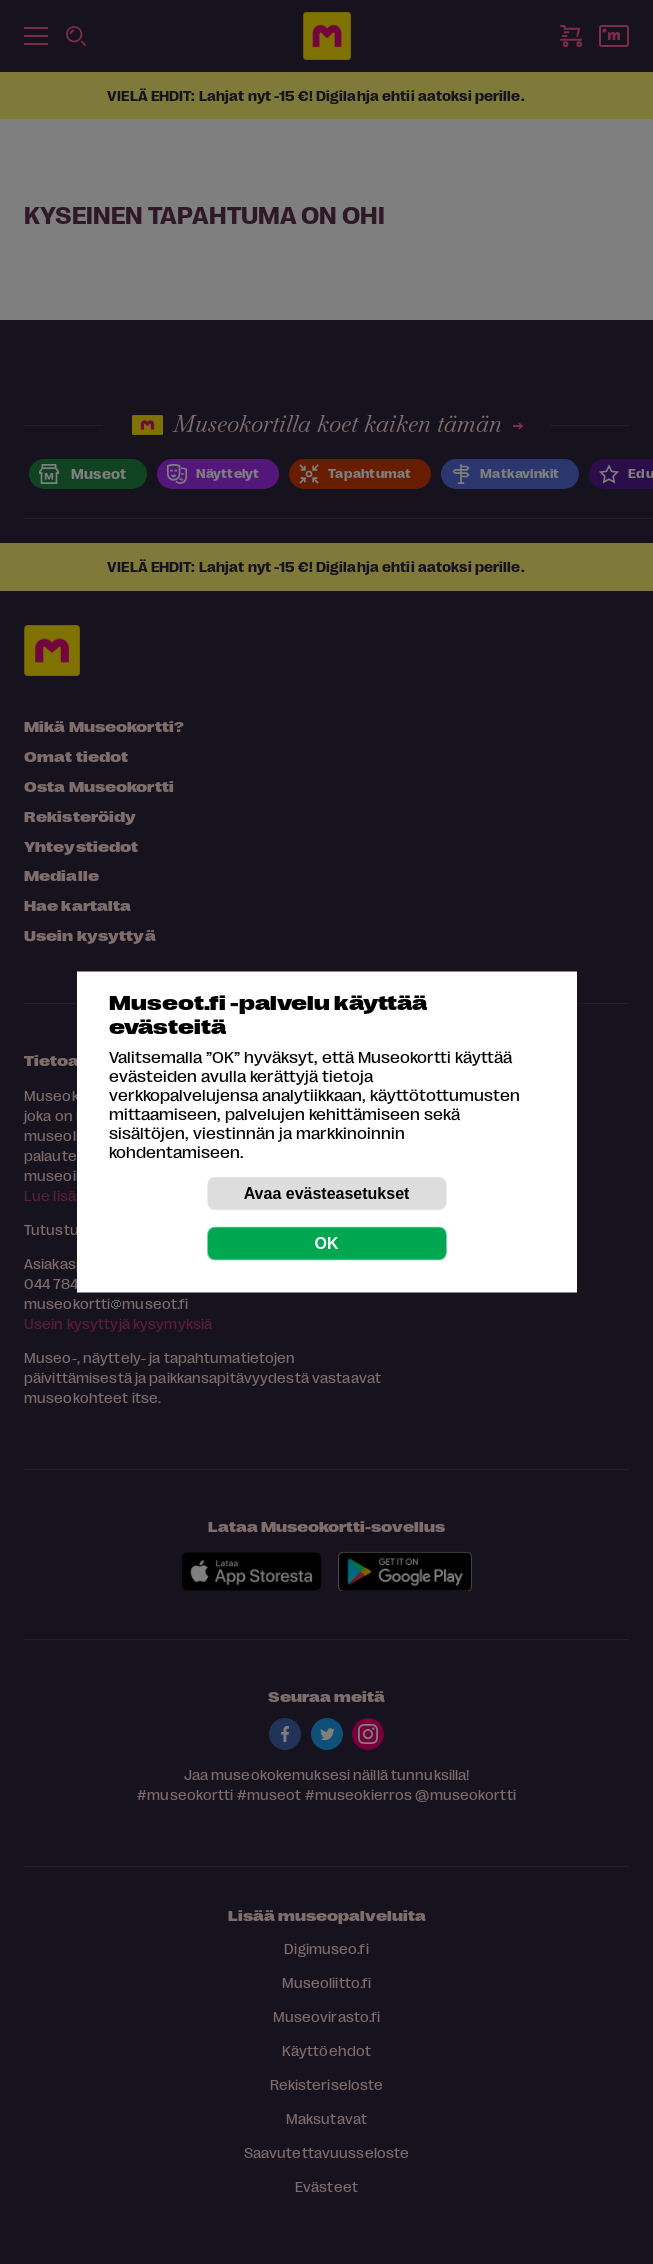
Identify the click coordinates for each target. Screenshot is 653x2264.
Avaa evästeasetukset (327, 1193)
